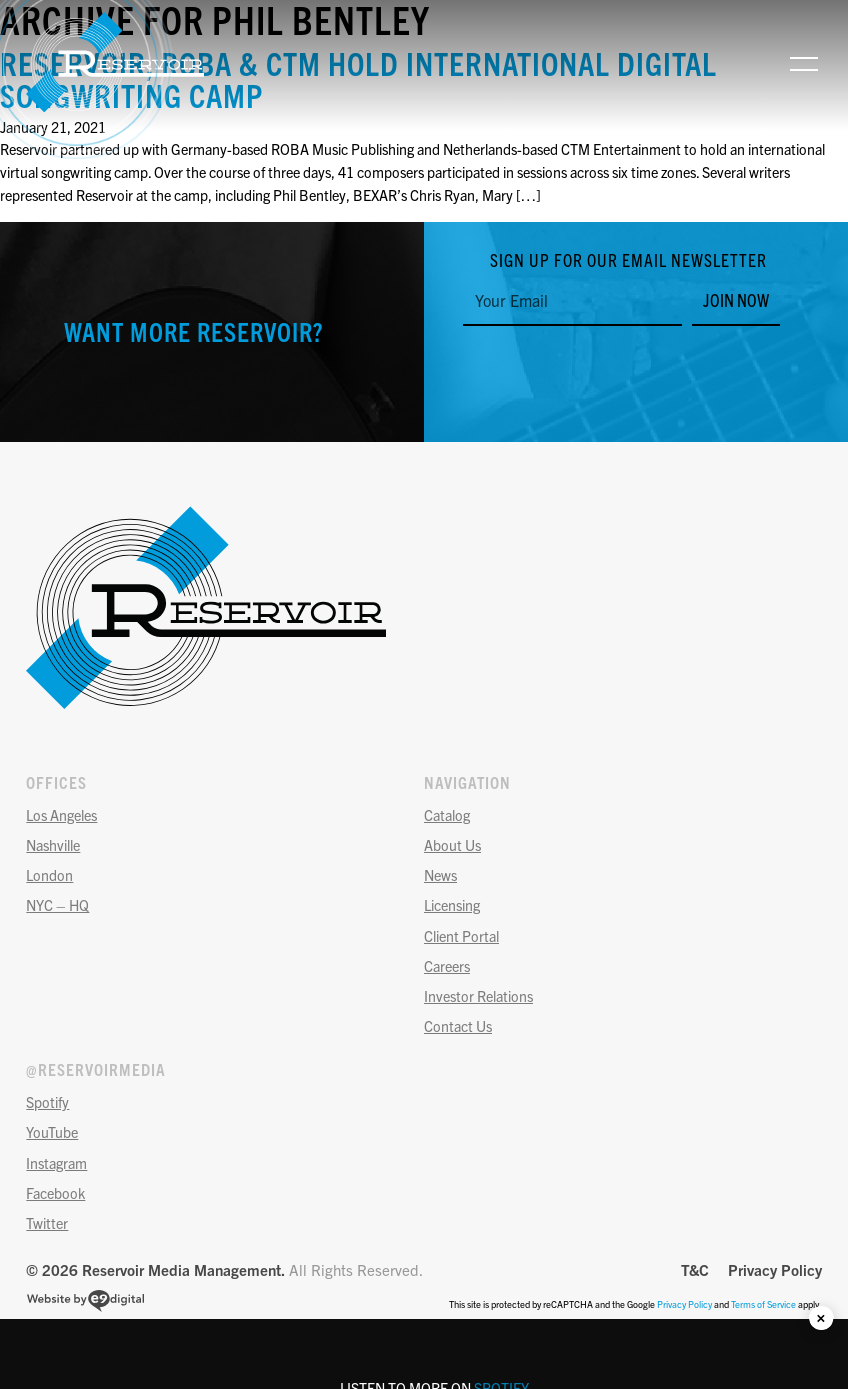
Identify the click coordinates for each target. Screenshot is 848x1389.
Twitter (47, 1223)
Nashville (53, 845)
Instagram (56, 1163)
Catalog (447, 815)
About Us (452, 845)
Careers (447, 966)
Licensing (452, 905)
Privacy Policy (775, 1269)
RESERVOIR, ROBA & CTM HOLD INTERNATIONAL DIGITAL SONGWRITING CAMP (358, 78)
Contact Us (458, 1026)
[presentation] (615, 370)
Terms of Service (763, 1304)
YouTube (52, 1132)
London (49, 875)
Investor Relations (478, 996)
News (440, 875)
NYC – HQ (57, 905)
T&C (695, 1269)
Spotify (47, 1102)
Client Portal (461, 936)
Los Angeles (61, 815)
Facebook (55, 1193)
